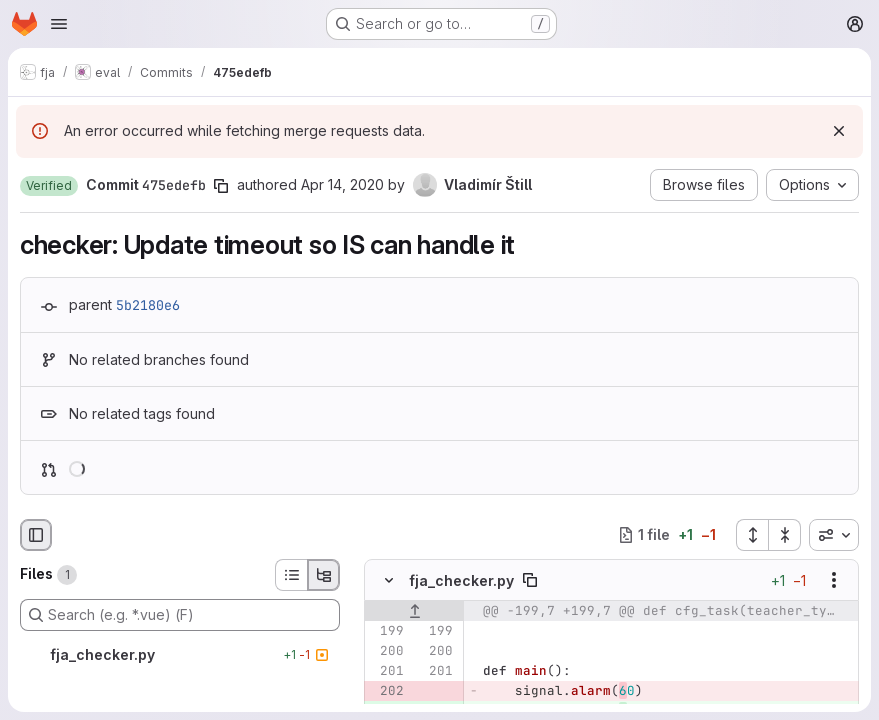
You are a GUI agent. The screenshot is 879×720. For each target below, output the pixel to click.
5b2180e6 (148, 305)
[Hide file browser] (36, 535)
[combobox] (834, 535)
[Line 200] (387, 651)
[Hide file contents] (389, 580)
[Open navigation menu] (59, 24)
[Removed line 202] (387, 691)
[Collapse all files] (785, 535)
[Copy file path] (530, 580)
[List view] (291, 575)
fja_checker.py (461, 580)
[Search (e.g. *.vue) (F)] (180, 615)
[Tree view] (324, 575)
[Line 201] (387, 671)
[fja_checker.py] (180, 655)
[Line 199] (387, 631)
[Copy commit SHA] (221, 186)
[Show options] (834, 580)
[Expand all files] (752, 535)
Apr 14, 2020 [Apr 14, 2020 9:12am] (342, 184)
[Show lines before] (414, 611)
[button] (49, 186)
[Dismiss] (839, 131)
